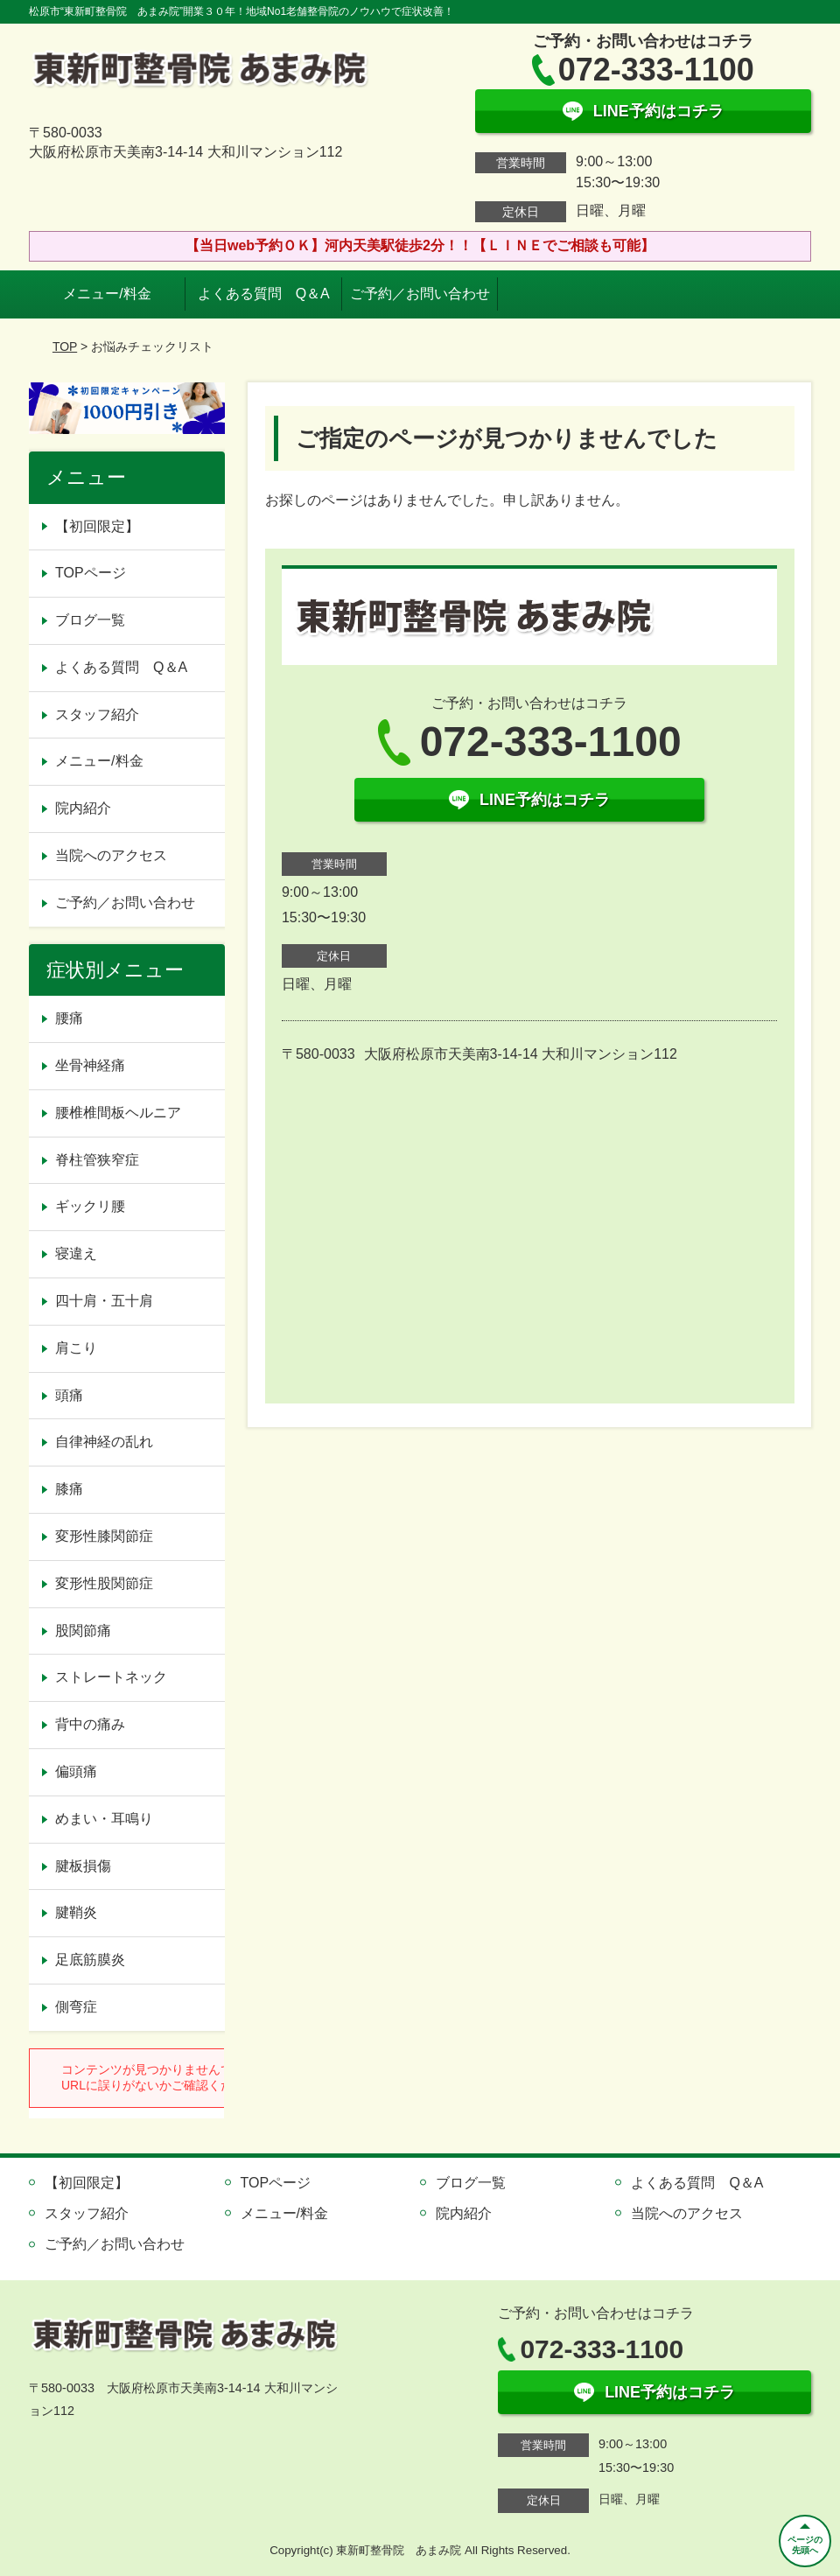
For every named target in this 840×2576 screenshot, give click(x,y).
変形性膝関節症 (104, 1536)
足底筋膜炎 (90, 1959)
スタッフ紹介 (97, 714)
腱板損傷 (83, 1865)
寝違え (76, 1253)
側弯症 (76, 2006)
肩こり (76, 1347)
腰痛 (69, 1018)
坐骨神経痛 (90, 1065)
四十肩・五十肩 (104, 1300)
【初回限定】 (97, 526)
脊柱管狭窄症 (97, 1159)
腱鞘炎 (76, 1912)
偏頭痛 (76, 1771)
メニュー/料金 (106, 293)
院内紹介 (83, 808)
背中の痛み (90, 1724)
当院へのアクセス (111, 855)
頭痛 (69, 1395)
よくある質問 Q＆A (264, 293)
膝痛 (69, 1488)
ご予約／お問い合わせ (420, 293)
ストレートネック (111, 1677)
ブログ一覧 (90, 619)
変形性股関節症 (104, 1583)
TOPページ (90, 572)
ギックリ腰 (90, 1206)
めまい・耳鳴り (104, 1818)
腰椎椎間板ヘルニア (118, 1112)
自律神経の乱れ (104, 1441)
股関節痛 (83, 1630)
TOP (64, 347)
